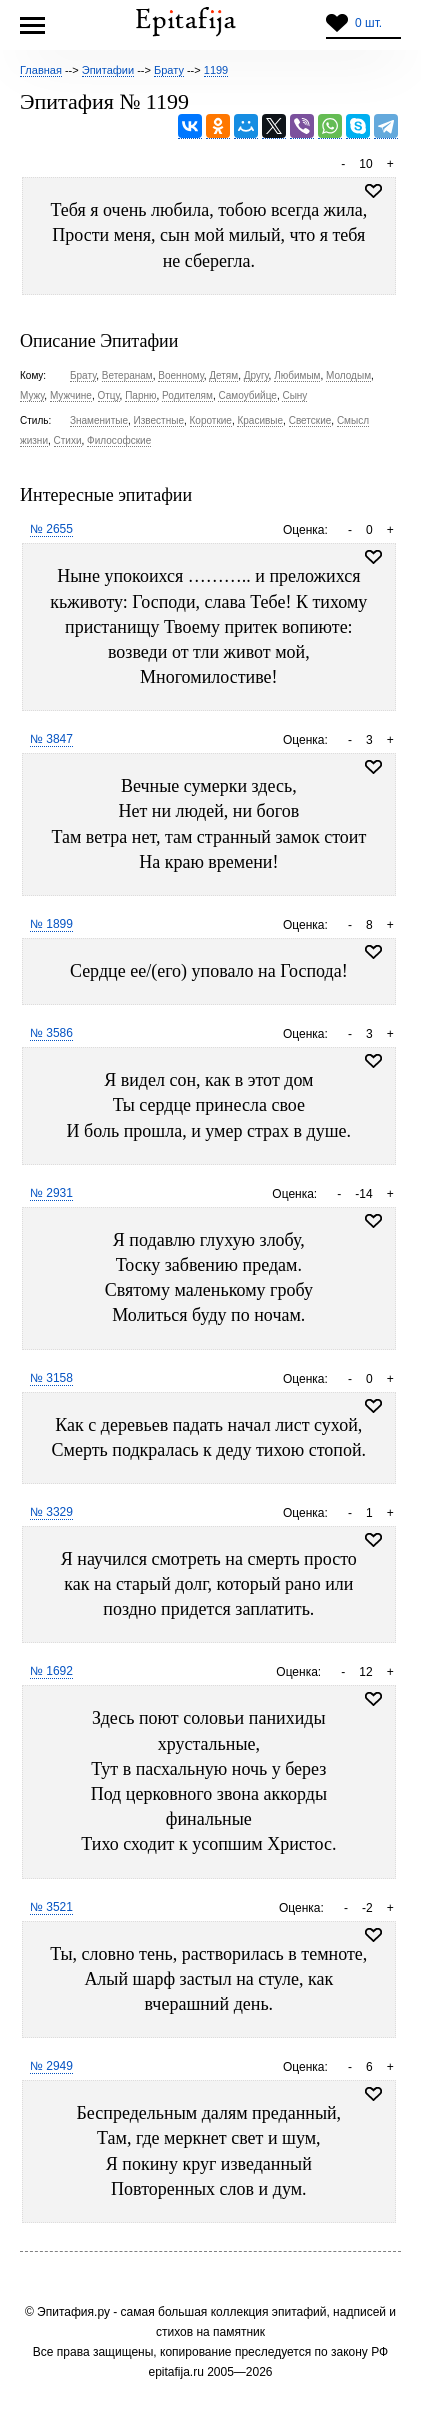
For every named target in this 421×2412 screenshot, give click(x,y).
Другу (256, 375)
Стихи (68, 440)
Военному (180, 375)
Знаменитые (99, 420)
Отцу (109, 395)
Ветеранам (127, 375)
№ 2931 (51, 1193)
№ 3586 (51, 1033)
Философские (119, 440)
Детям (223, 375)
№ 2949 (51, 2066)
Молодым (348, 375)
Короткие (211, 420)
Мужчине (71, 395)
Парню (140, 395)
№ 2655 (51, 529)
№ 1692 (51, 1671)
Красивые (260, 420)
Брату (83, 375)
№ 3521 (51, 1907)
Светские (310, 420)
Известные (159, 420)
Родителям (187, 395)
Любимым (297, 375)
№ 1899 (51, 924)
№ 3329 (51, 1512)
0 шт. (368, 23)
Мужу (32, 395)
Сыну (294, 395)
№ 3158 (51, 1378)
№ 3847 (51, 739)
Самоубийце (247, 395)
